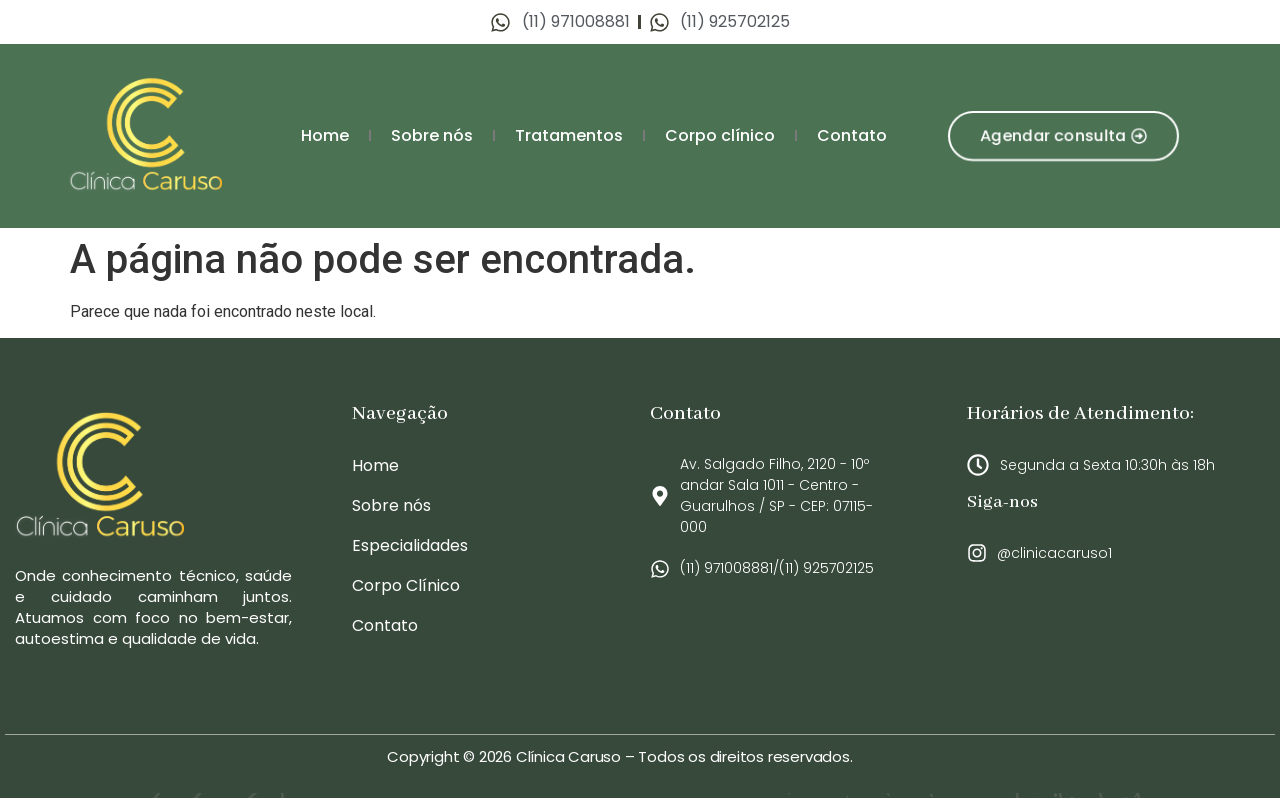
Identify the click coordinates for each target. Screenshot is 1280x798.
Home (325, 135)
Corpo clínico (720, 135)
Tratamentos (569, 135)
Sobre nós (432, 135)
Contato (852, 135)
